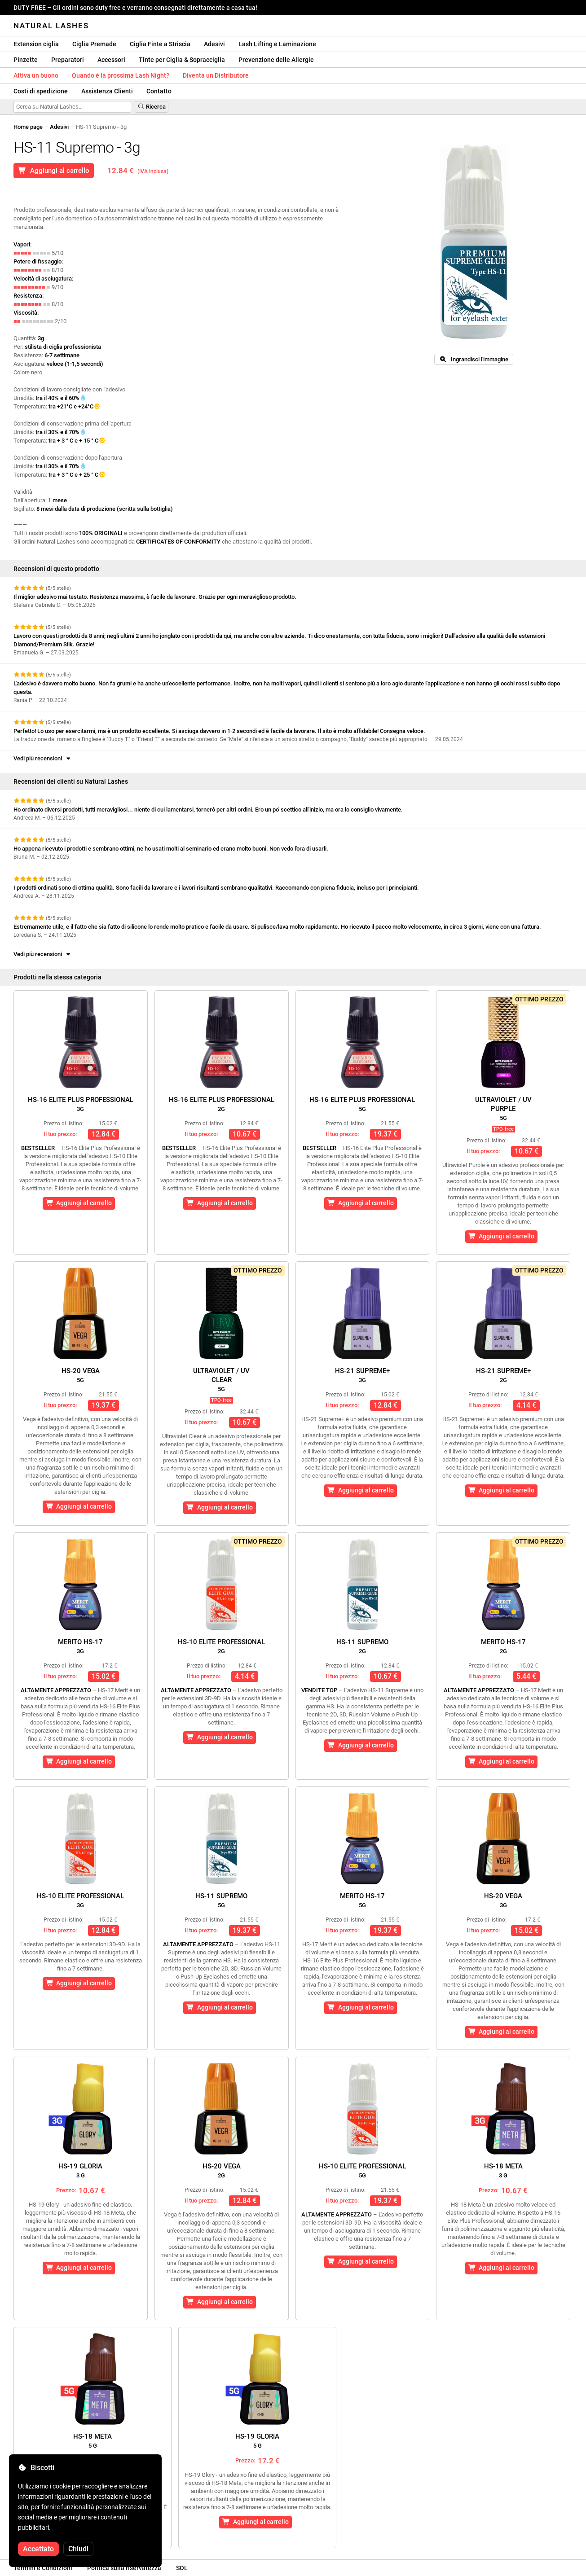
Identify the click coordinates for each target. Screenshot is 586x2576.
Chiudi (78, 2549)
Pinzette (25, 59)
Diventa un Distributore (216, 75)
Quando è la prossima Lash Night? (120, 75)
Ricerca (151, 106)
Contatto (159, 91)
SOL (182, 2568)
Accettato (38, 2549)
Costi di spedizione (40, 91)
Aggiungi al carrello (53, 171)
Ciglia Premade (94, 44)
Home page (28, 126)
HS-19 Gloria (80, 2170)
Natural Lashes (51, 25)
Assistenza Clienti (107, 91)
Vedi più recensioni (42, 758)
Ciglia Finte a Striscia (160, 44)
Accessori (111, 59)
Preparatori (67, 59)
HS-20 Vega (81, 1375)
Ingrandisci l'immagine (473, 359)
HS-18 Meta (503, 2170)
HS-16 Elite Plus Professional (80, 1104)
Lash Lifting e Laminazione (277, 44)
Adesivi (214, 44)
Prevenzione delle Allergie (276, 59)
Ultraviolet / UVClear (221, 1379)
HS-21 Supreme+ (362, 1375)
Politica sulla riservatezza (124, 2568)
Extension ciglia (36, 44)
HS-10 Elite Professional (221, 1646)
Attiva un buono (35, 75)
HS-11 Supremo (362, 1646)
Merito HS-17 (80, 1646)
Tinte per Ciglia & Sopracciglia (182, 59)
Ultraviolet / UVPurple (503, 1108)
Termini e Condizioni (42, 2568)
